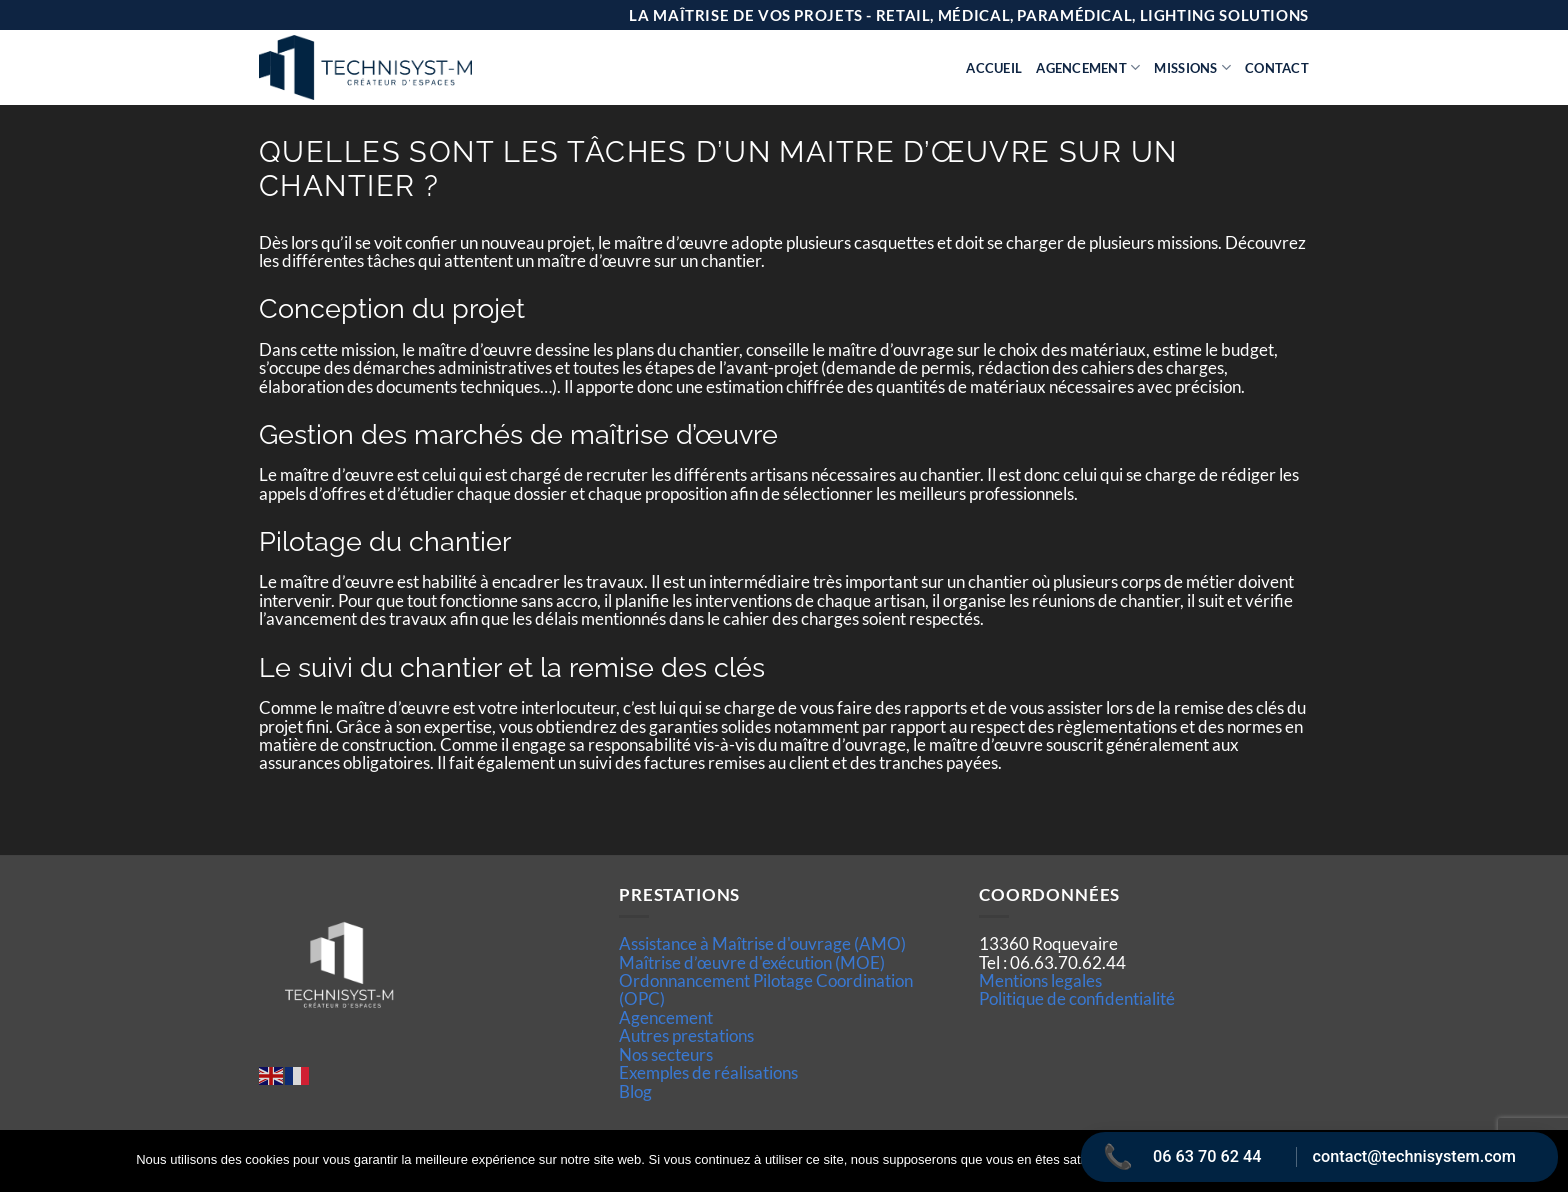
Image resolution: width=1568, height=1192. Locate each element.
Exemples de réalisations (708, 1072)
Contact (1277, 68)
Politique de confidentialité (1077, 998)
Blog (635, 1091)
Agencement (1088, 67)
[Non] (1541, 1167)
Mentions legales (1040, 980)
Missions (1192, 67)
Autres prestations (686, 1035)
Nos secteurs (666, 1054)
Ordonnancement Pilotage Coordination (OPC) (766, 989)
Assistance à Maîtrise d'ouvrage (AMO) (762, 943)
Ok (1147, 1161)
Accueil (994, 68)
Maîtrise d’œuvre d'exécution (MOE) (752, 962)
